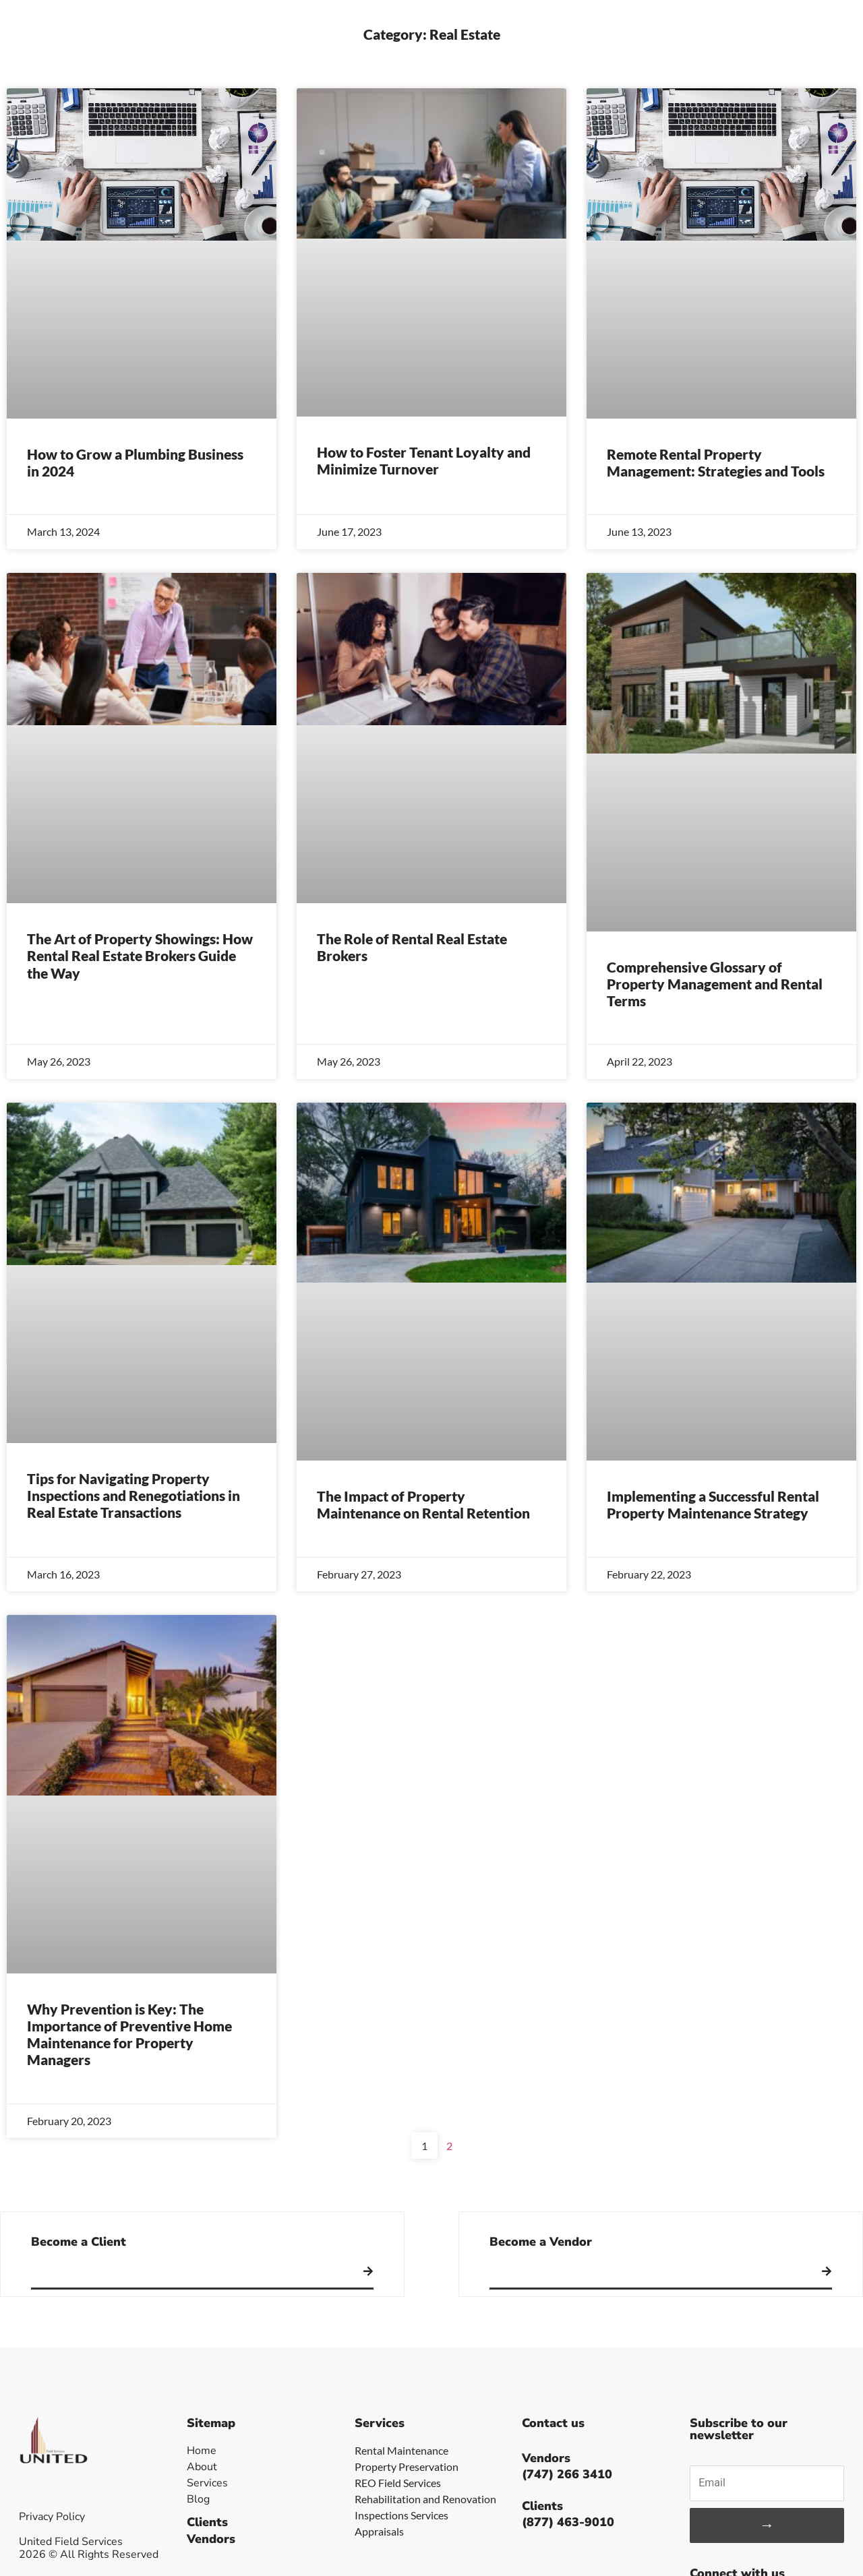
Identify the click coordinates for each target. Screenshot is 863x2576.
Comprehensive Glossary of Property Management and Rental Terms (715, 983)
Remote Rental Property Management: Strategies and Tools (716, 462)
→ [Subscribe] (767, 2525)
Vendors (211, 2539)
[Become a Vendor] (826, 2271)
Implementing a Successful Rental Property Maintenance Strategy (713, 1504)
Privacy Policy (52, 2516)
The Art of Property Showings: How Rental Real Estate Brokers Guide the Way (140, 955)
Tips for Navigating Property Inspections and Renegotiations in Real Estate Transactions (133, 1495)
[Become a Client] (368, 2271)
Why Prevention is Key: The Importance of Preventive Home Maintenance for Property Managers (129, 2034)
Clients (207, 2522)
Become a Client (78, 2242)
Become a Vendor (540, 2242)
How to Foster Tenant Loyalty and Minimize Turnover (424, 460)
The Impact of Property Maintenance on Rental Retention (423, 1504)
